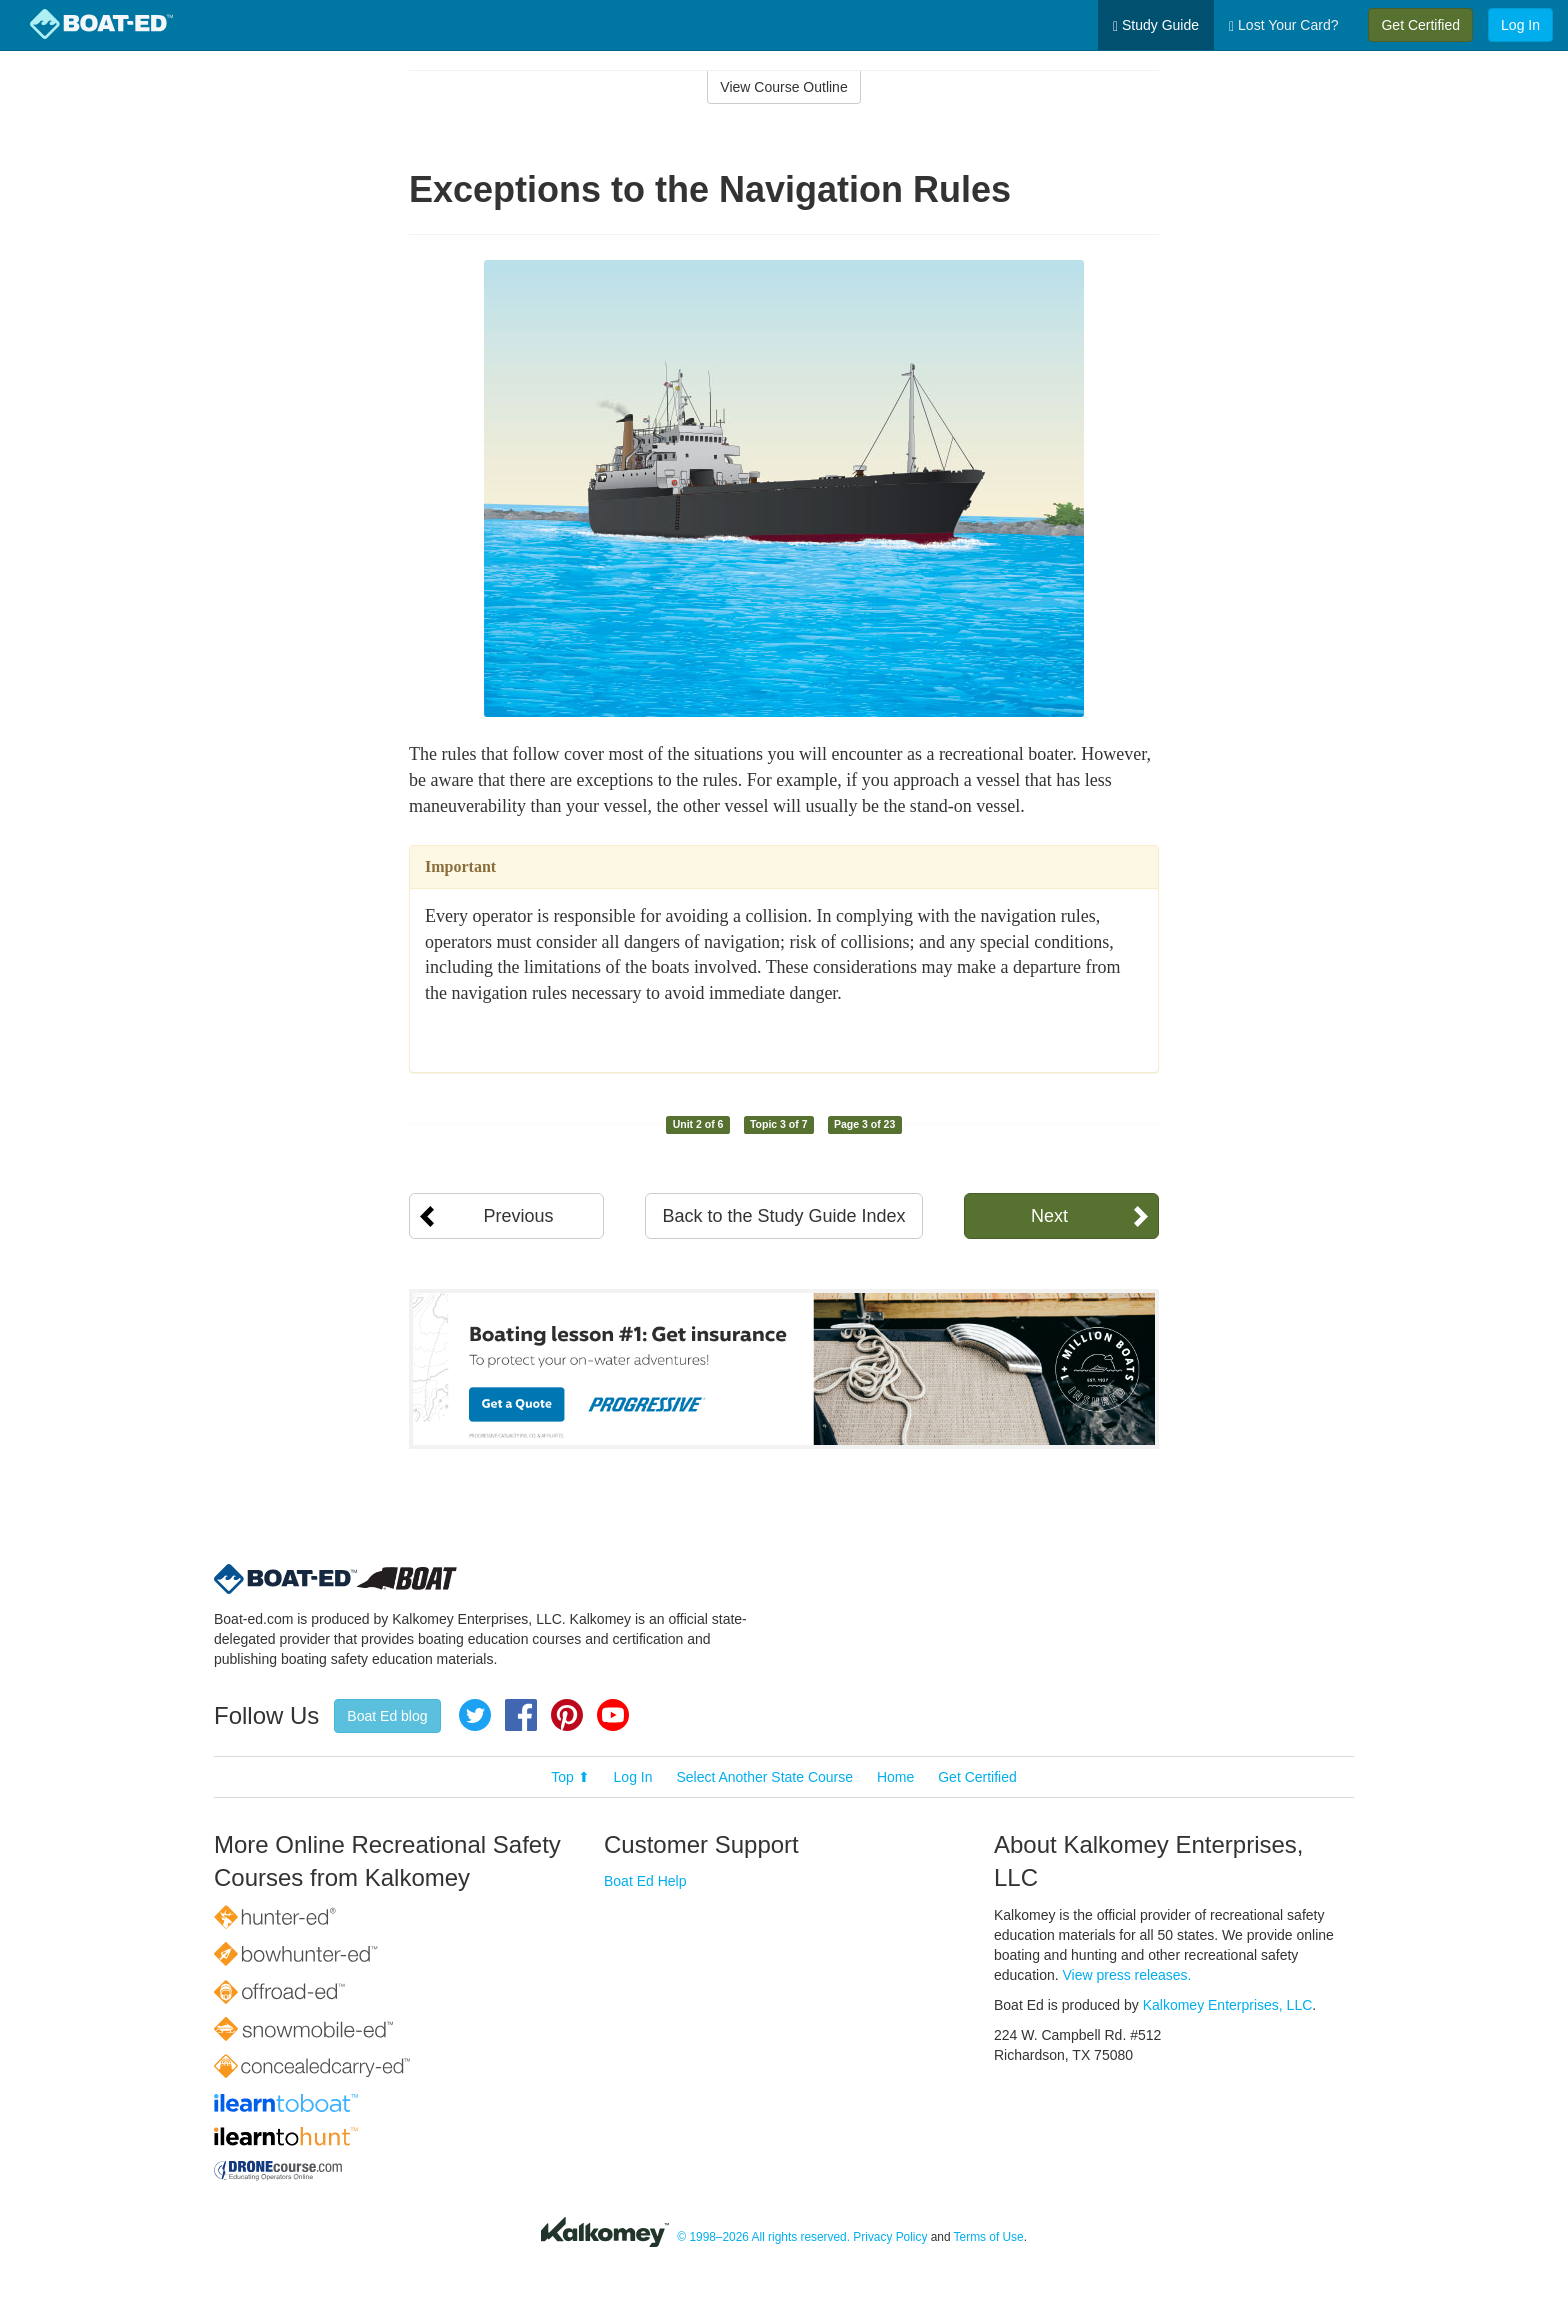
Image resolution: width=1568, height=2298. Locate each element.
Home (895, 1777)
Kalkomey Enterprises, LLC (1228, 2005)
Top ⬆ (570, 1777)
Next (1049, 1216)
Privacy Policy (890, 2237)
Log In (1520, 25)
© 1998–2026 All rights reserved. (763, 2237)
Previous (518, 1216)
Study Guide (1156, 25)
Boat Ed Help (645, 1881)
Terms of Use (989, 2237)
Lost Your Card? (1283, 25)
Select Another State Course (764, 1777)
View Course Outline (783, 87)
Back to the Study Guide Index (783, 1216)
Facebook (521, 1715)
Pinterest (567, 1715)
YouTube (613, 1715)
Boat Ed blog (387, 1716)
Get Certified (1420, 25)
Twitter (475, 1715)
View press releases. (1127, 1975)
